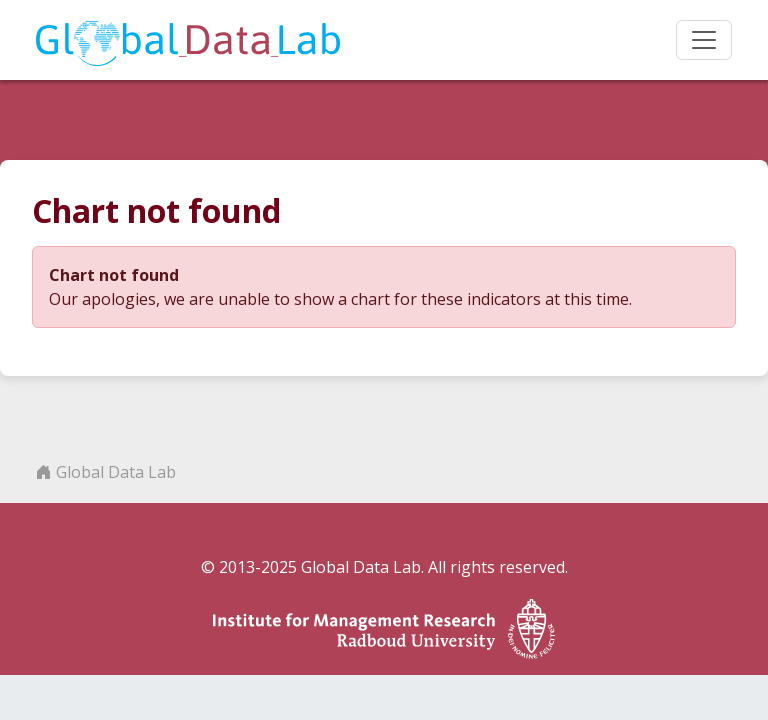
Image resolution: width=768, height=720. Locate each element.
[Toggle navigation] (704, 40)
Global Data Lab (106, 472)
